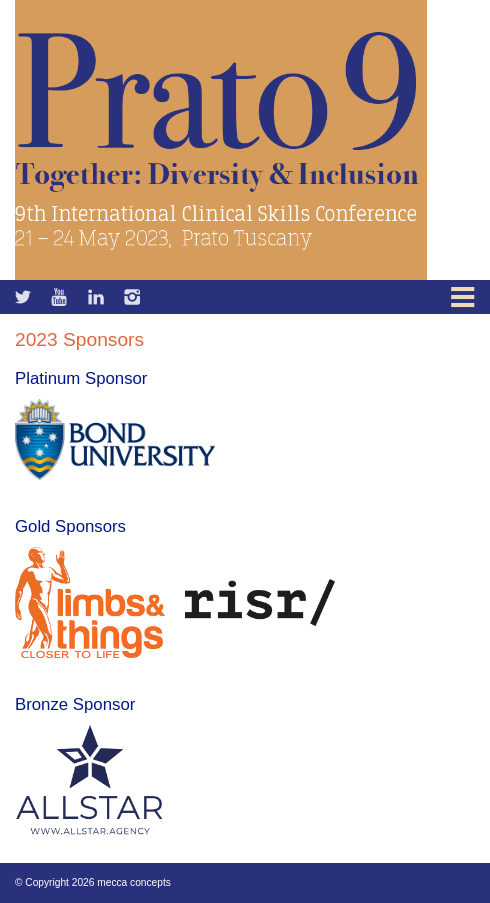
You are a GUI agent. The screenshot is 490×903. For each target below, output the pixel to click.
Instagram (133, 297)
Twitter (60, 297)
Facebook (24, 297)
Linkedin (97, 297)
